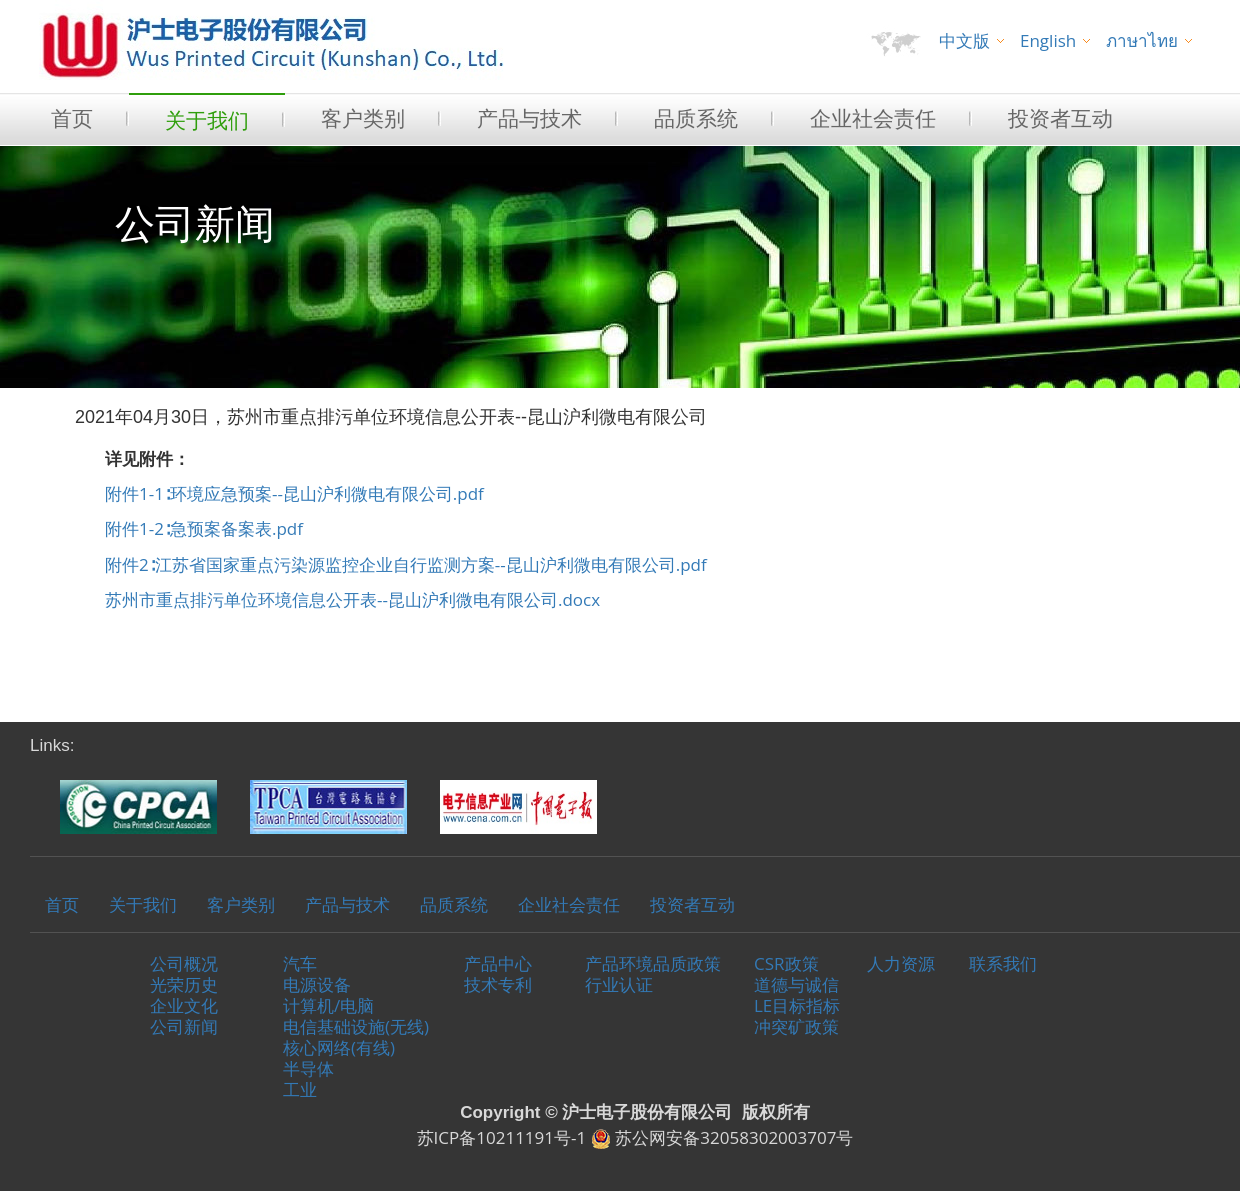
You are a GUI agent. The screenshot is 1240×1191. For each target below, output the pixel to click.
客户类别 (363, 118)
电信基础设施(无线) (356, 1026)
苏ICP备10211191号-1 (502, 1137)
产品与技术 (529, 118)
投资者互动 (1060, 118)
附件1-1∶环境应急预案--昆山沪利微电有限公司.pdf (294, 493)
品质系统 (696, 118)
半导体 (308, 1068)
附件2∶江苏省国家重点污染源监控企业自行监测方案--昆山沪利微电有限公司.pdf (406, 564)
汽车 (300, 963)
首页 (72, 118)
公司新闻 (184, 1026)
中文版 (964, 40)
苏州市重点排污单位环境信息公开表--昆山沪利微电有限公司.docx (352, 599)
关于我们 (207, 120)
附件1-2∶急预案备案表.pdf (204, 528)
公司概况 (184, 963)
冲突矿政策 (796, 1026)
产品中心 (498, 963)
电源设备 (317, 984)
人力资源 (901, 963)
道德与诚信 (796, 984)
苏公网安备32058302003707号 (722, 1137)
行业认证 (619, 984)
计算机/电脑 (328, 1005)
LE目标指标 (797, 1005)
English (1048, 40)
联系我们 (1003, 963)
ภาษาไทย (1142, 40)
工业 (300, 1089)
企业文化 (184, 1005)
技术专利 (498, 984)
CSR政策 (786, 963)
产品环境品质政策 (653, 963)
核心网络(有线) (339, 1047)
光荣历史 (184, 984)
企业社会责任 (873, 118)
